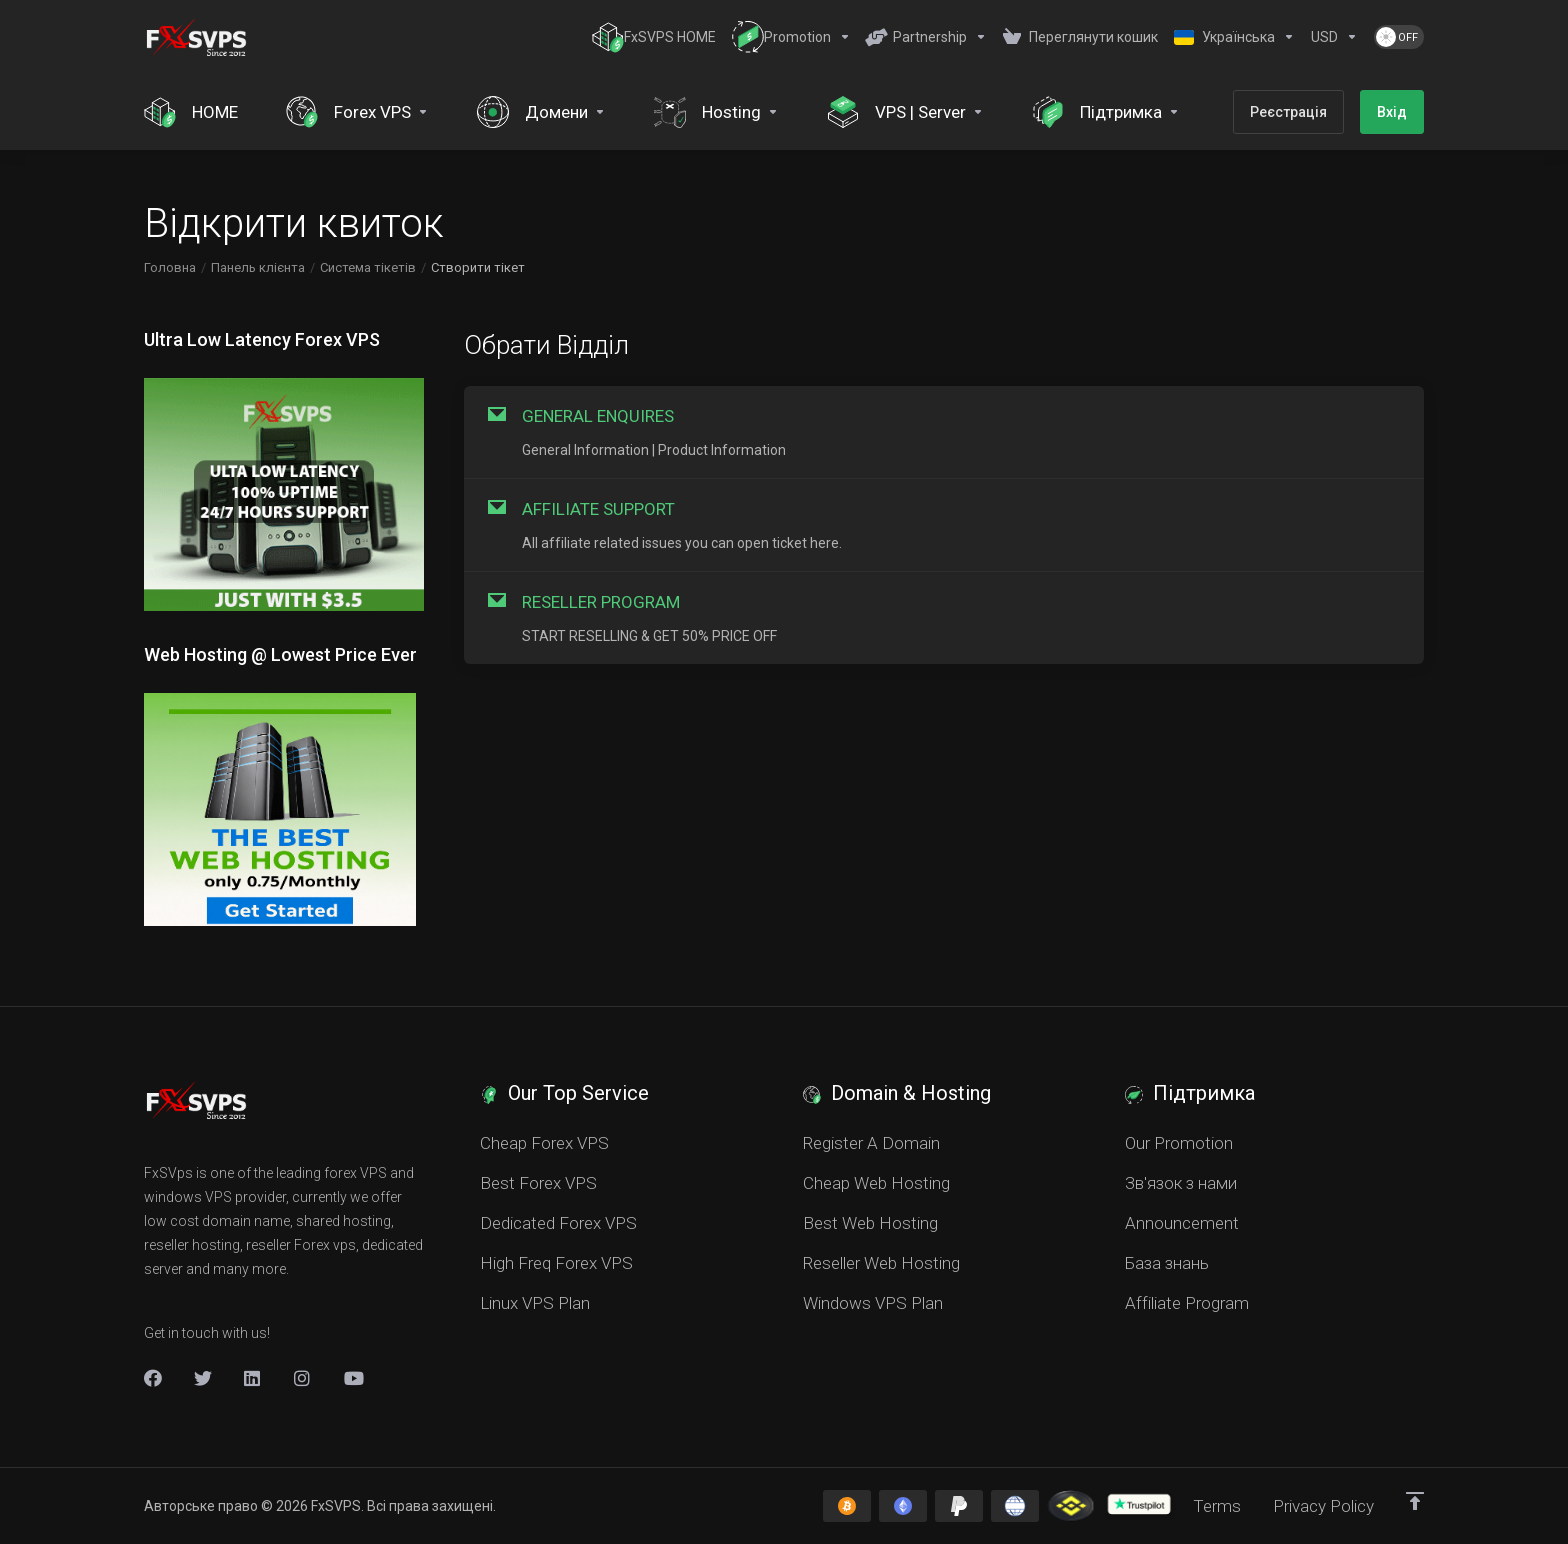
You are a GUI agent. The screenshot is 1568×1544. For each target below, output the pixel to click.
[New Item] (303, 1378)
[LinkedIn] (253, 1378)
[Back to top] (1415, 1501)
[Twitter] (203, 1378)
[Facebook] (153, 1378)
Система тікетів (368, 267)
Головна (170, 267)
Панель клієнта (258, 267)
